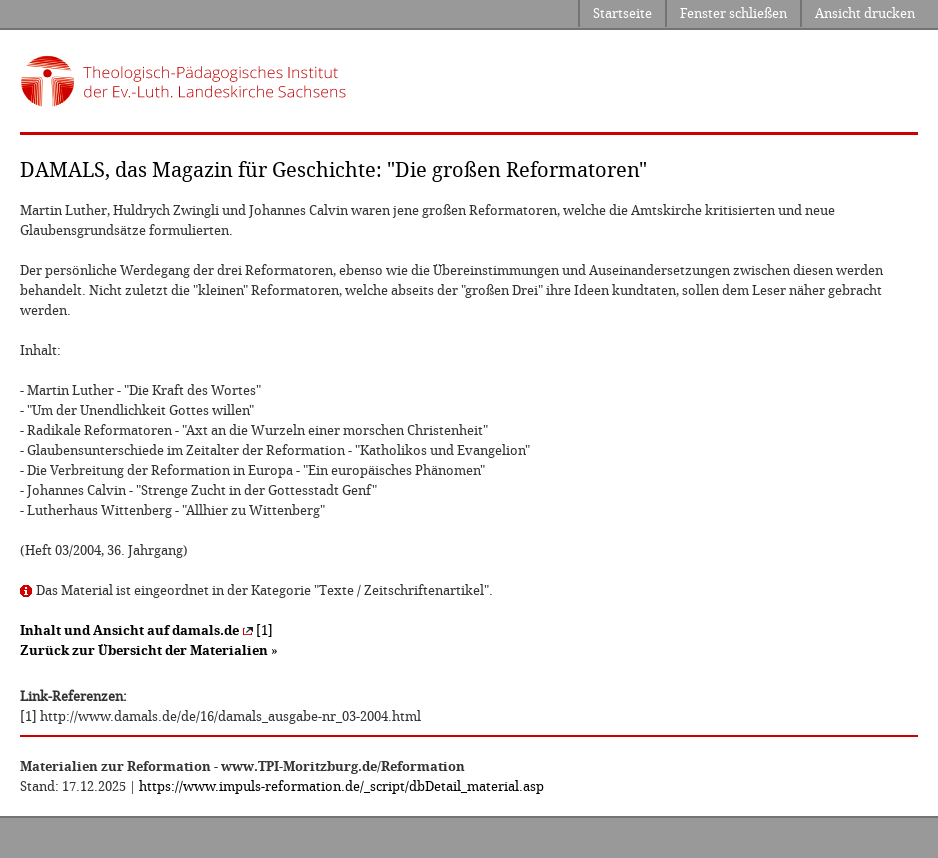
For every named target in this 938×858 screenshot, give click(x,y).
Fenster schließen (733, 13)
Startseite (622, 13)
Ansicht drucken (865, 13)
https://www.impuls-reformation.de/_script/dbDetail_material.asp (341, 786)
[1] (146, 630)
